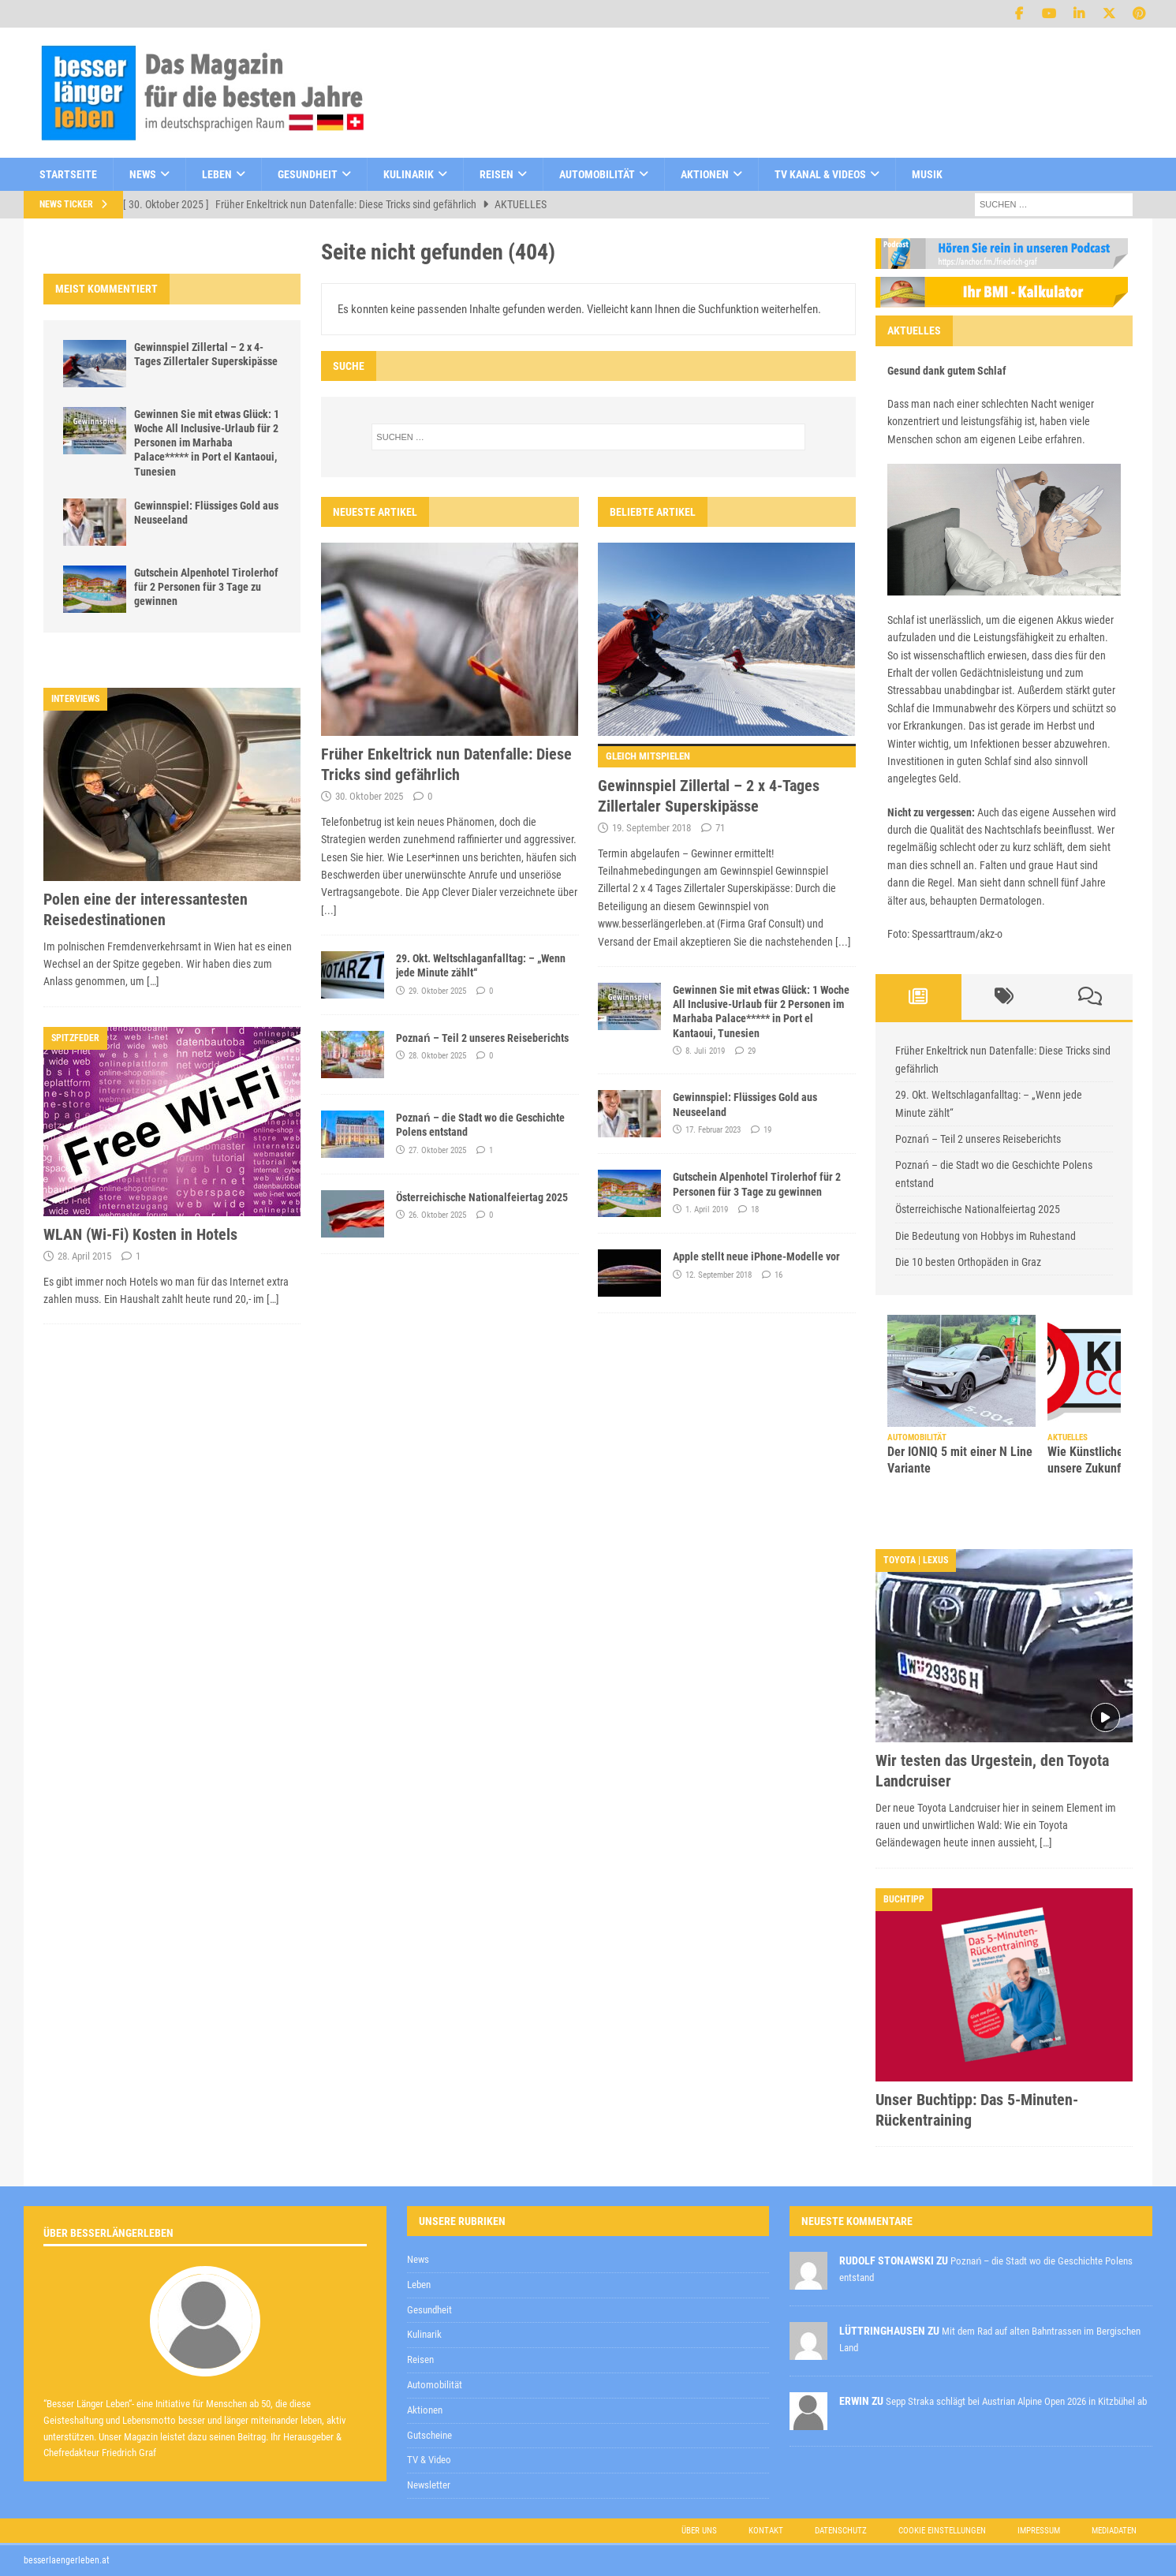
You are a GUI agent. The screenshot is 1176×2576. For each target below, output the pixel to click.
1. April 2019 (706, 1209)
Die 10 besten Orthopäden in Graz (968, 1262)
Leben (217, 174)
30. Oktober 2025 (369, 796)
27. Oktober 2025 (437, 1150)
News (142, 174)
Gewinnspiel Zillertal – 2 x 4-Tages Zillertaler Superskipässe (727, 780)
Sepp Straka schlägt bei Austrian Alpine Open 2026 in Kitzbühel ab (1016, 2401)
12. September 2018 (718, 1275)
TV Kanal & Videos (820, 174)
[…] (153, 981)
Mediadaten (1114, 2531)
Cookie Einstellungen (942, 2531)
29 (752, 1051)
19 (767, 1130)
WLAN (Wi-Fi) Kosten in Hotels (140, 1234)
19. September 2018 (651, 828)
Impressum (1038, 2531)
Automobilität (597, 174)
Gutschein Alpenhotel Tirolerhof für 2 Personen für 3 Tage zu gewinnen (206, 586)
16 (778, 1275)
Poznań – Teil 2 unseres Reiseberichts (482, 1038)
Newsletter (428, 2485)
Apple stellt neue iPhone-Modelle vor (756, 1256)
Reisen (496, 174)
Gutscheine (429, 2435)
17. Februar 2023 (713, 1130)
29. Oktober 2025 (437, 991)
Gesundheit (308, 174)
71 (720, 828)
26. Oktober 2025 (437, 1215)
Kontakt (766, 2531)
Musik (927, 174)
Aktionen (705, 174)
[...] (329, 910)
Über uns (699, 2531)
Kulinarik (408, 174)
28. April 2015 (84, 1256)
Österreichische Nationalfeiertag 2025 (482, 1197)
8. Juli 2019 (705, 1051)
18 (755, 1209)
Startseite (68, 174)
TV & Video (429, 2460)
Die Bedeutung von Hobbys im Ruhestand (985, 1236)
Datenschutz (841, 2531)
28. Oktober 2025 (437, 1056)
